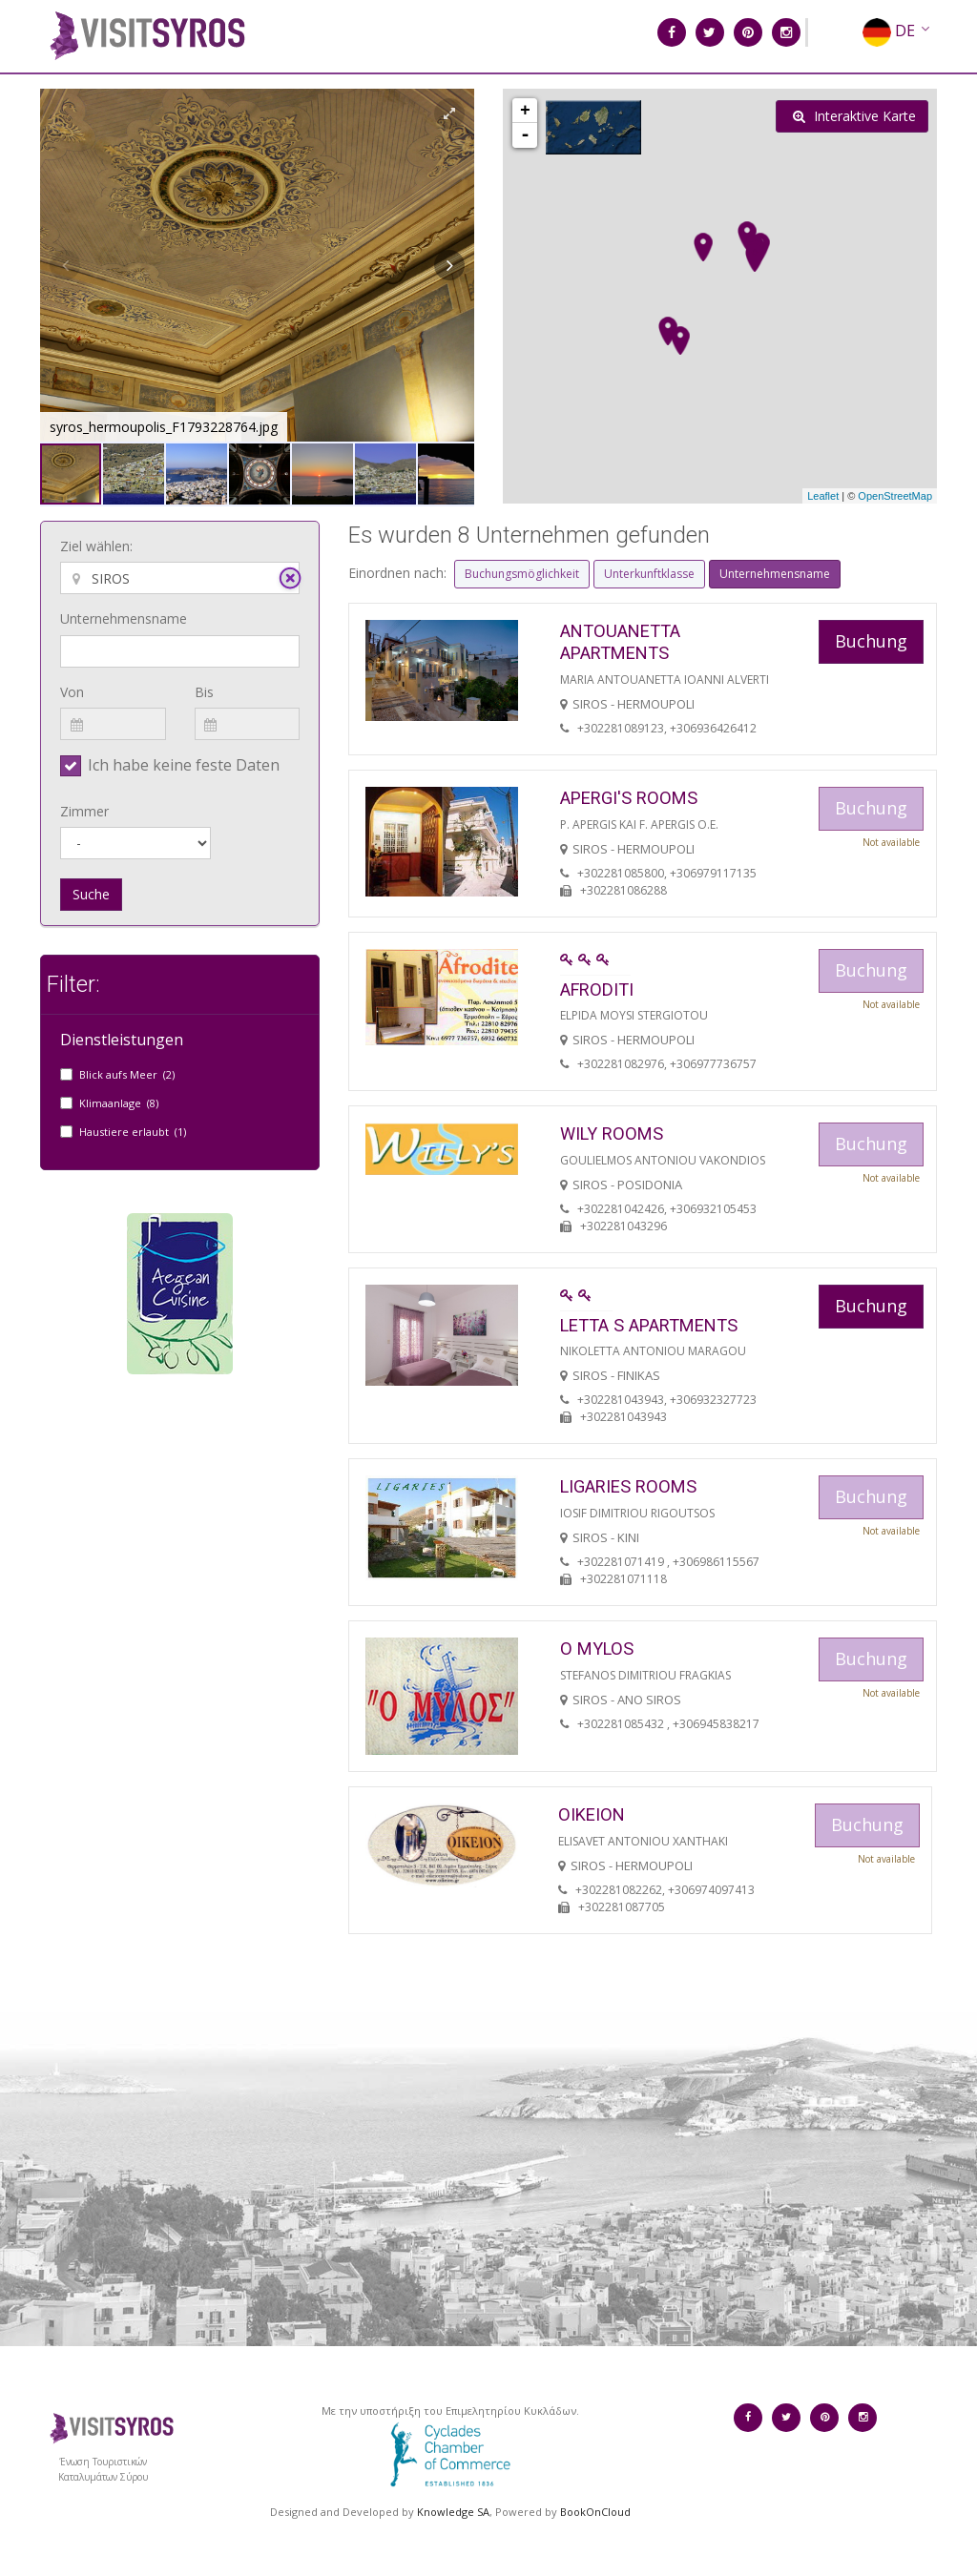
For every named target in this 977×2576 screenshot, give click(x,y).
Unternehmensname (123, 618)
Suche (91, 894)
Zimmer (84, 811)
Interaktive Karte (854, 116)
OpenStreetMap (895, 496)
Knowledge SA (453, 2511)
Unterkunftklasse (649, 574)
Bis (204, 692)
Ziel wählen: (96, 546)
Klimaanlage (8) (118, 1103)
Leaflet (823, 496)
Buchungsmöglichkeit (522, 574)
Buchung (871, 640)
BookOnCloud (595, 2511)
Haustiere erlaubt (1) (132, 1131)
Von (72, 692)
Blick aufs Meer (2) (127, 1074)
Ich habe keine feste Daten (184, 764)
